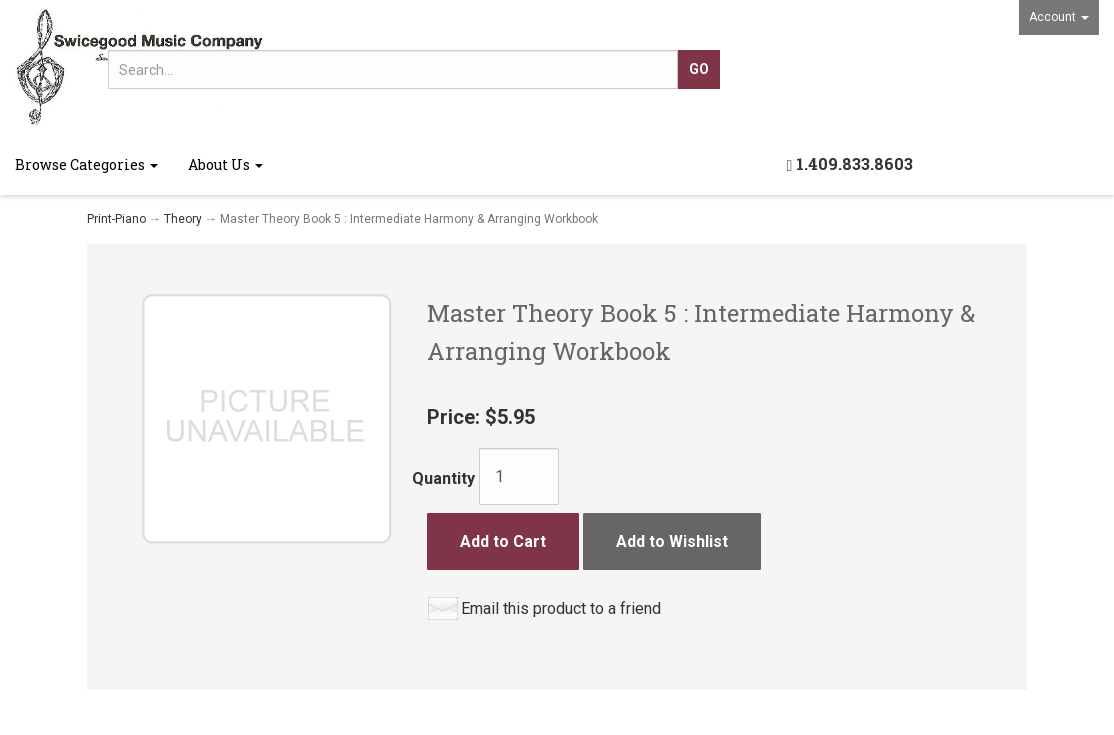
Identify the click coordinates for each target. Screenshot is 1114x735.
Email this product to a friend (561, 608)
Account (1059, 17)
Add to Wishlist (672, 541)
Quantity (443, 478)
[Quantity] (519, 476)
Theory (183, 219)
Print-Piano (116, 219)
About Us (225, 164)
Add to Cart (503, 541)
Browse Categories (86, 164)
